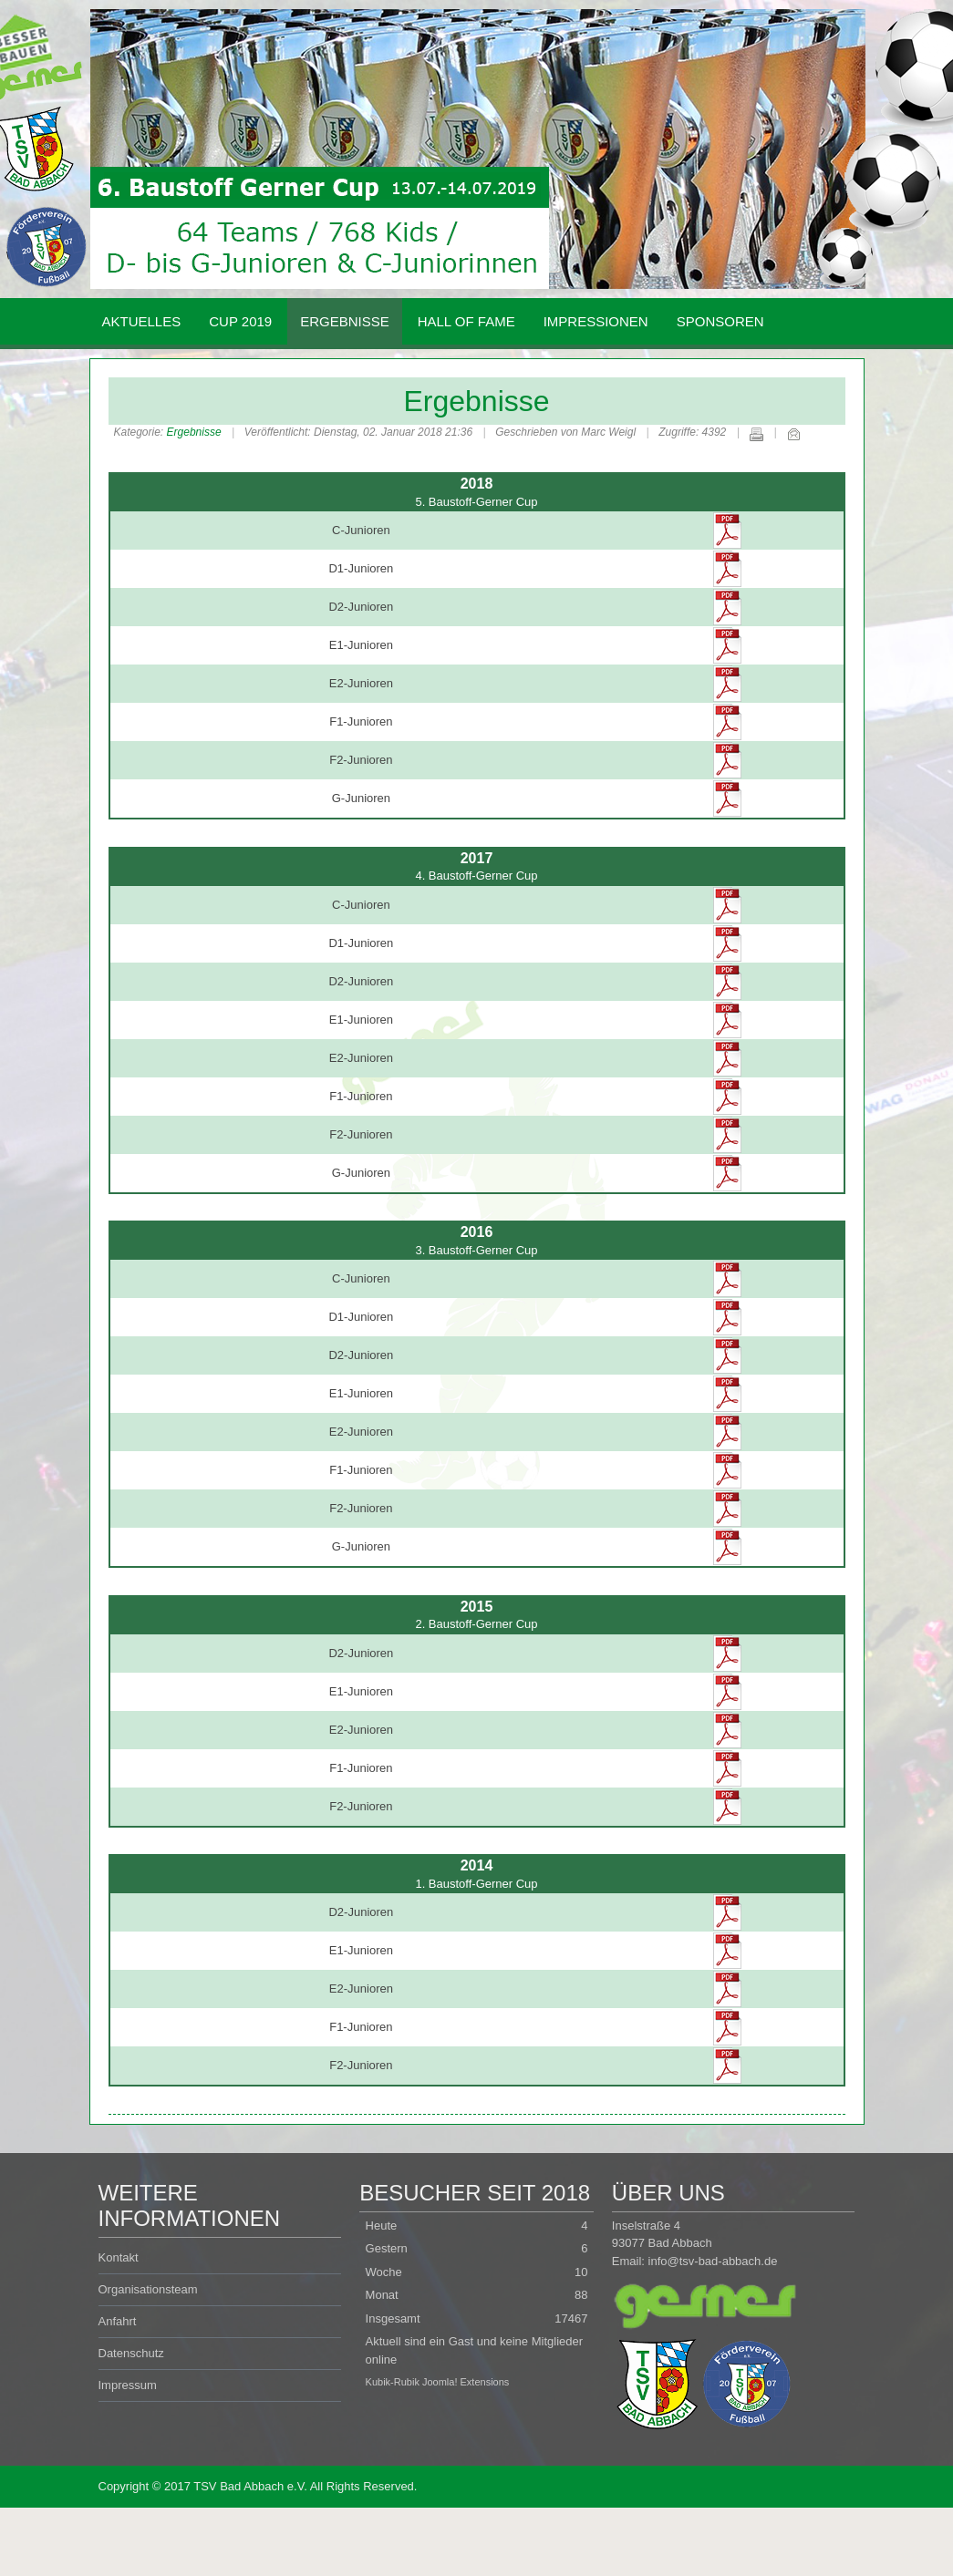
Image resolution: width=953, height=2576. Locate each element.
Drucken (756, 434)
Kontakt (118, 2257)
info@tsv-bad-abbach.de (713, 2261)
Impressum (127, 2385)
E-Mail (793, 434)
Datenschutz (131, 2353)
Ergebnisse (476, 401)
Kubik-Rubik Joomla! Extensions (438, 2381)
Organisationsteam (148, 2289)
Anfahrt (117, 2321)
